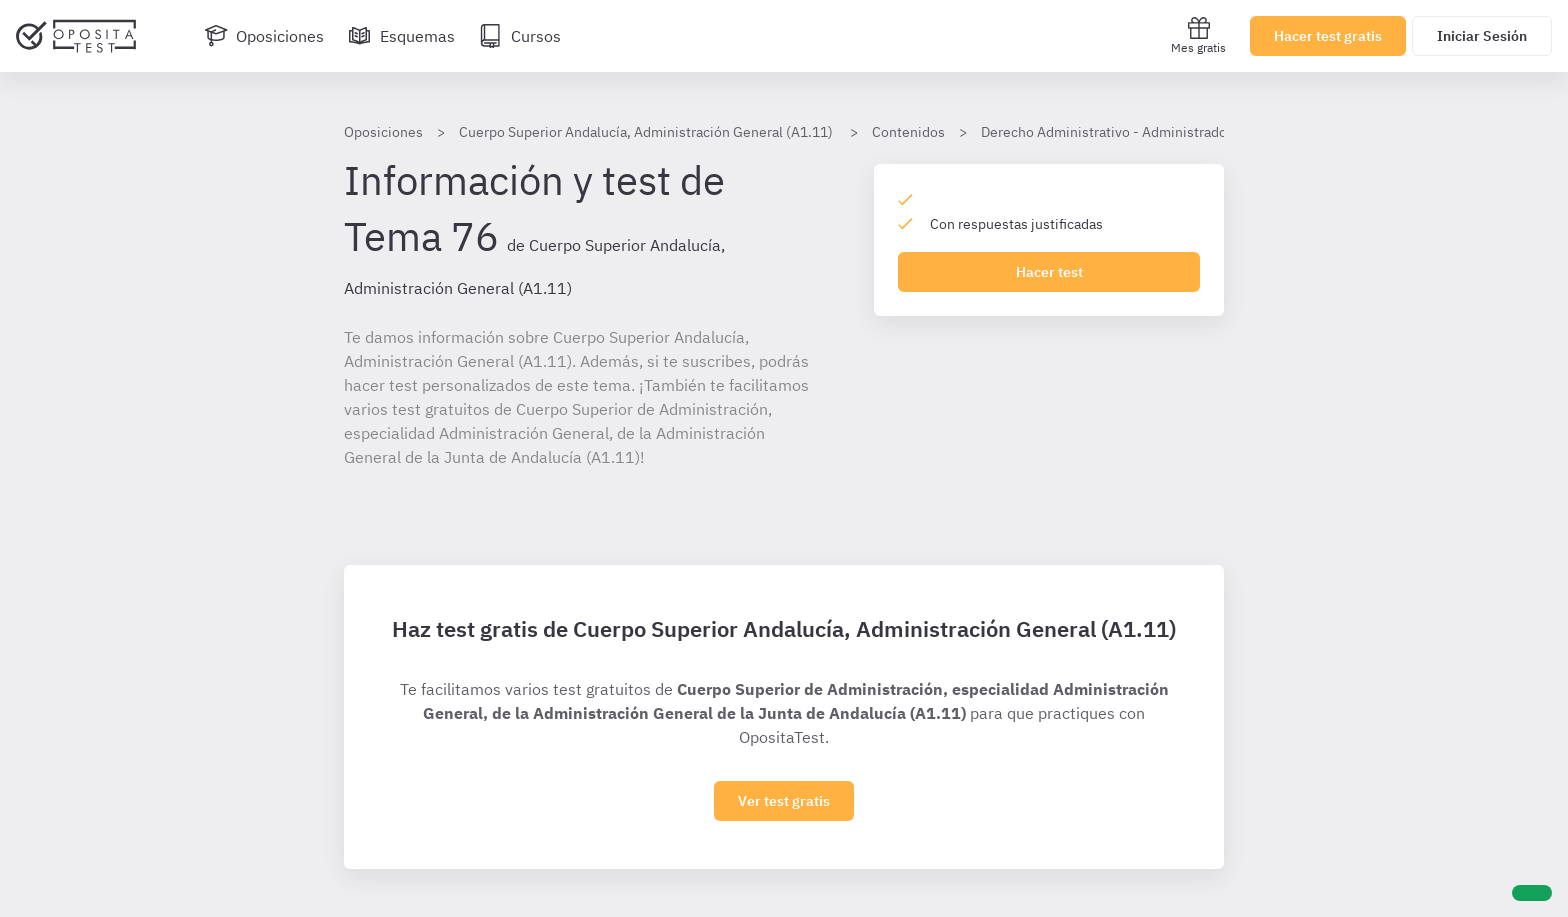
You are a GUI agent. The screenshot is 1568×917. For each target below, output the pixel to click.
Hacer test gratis (1328, 36)
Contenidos (908, 132)
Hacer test (1049, 272)
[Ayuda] (1532, 893)
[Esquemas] (401, 36)
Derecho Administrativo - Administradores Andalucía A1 (1156, 132)
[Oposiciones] (264, 36)
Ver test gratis (784, 801)
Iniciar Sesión (1482, 36)
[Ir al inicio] (76, 36)
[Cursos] (520, 36)
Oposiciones (383, 132)
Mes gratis (1198, 35)
